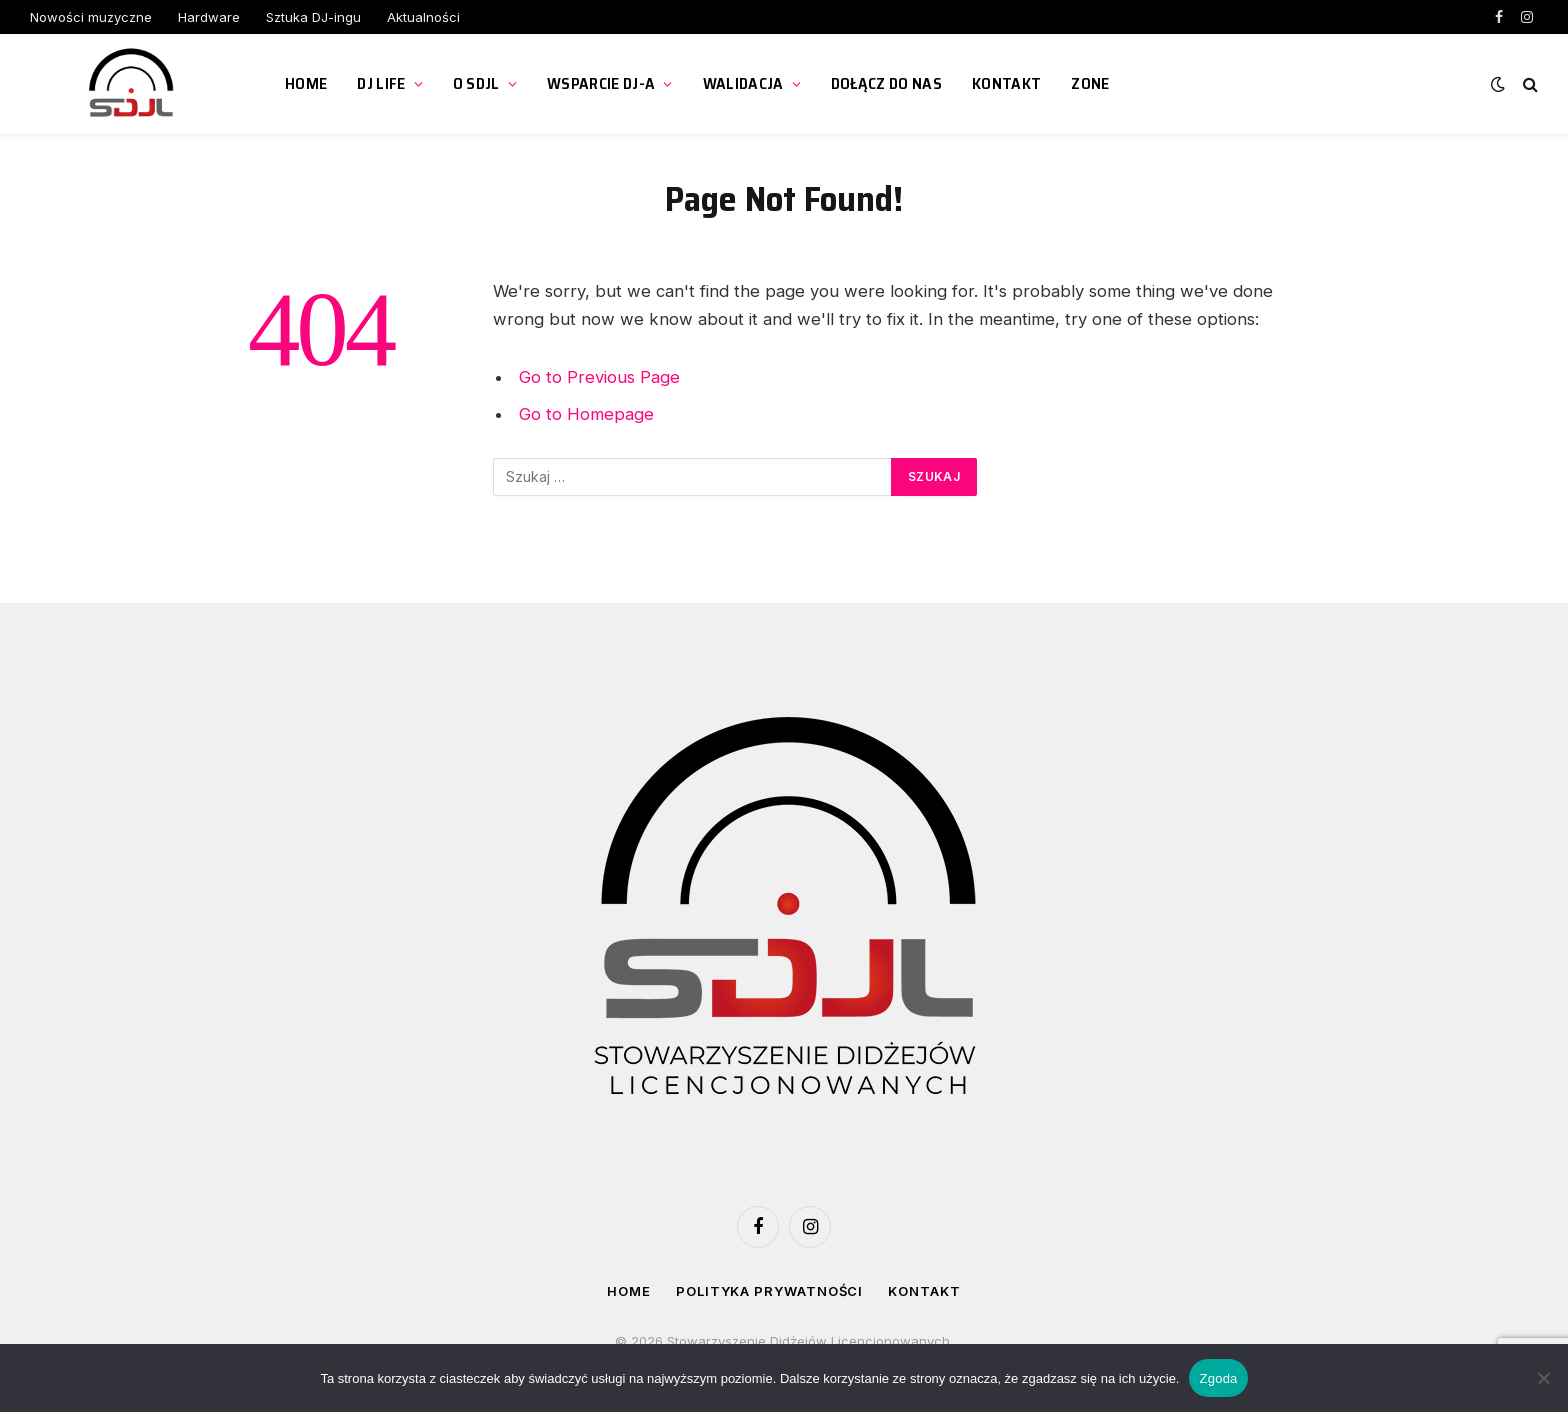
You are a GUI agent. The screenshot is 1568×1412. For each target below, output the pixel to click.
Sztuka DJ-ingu (313, 17)
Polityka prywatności (769, 1291)
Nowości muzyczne (91, 17)
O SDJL (476, 83)
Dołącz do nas (886, 83)
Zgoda (1218, 1378)
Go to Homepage (586, 414)
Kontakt (1006, 83)
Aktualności (423, 17)
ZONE (1090, 83)
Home (306, 83)
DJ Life (381, 83)
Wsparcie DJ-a (601, 83)
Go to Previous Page (599, 377)
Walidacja (743, 83)
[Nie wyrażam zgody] (1543, 1378)
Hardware (209, 17)
